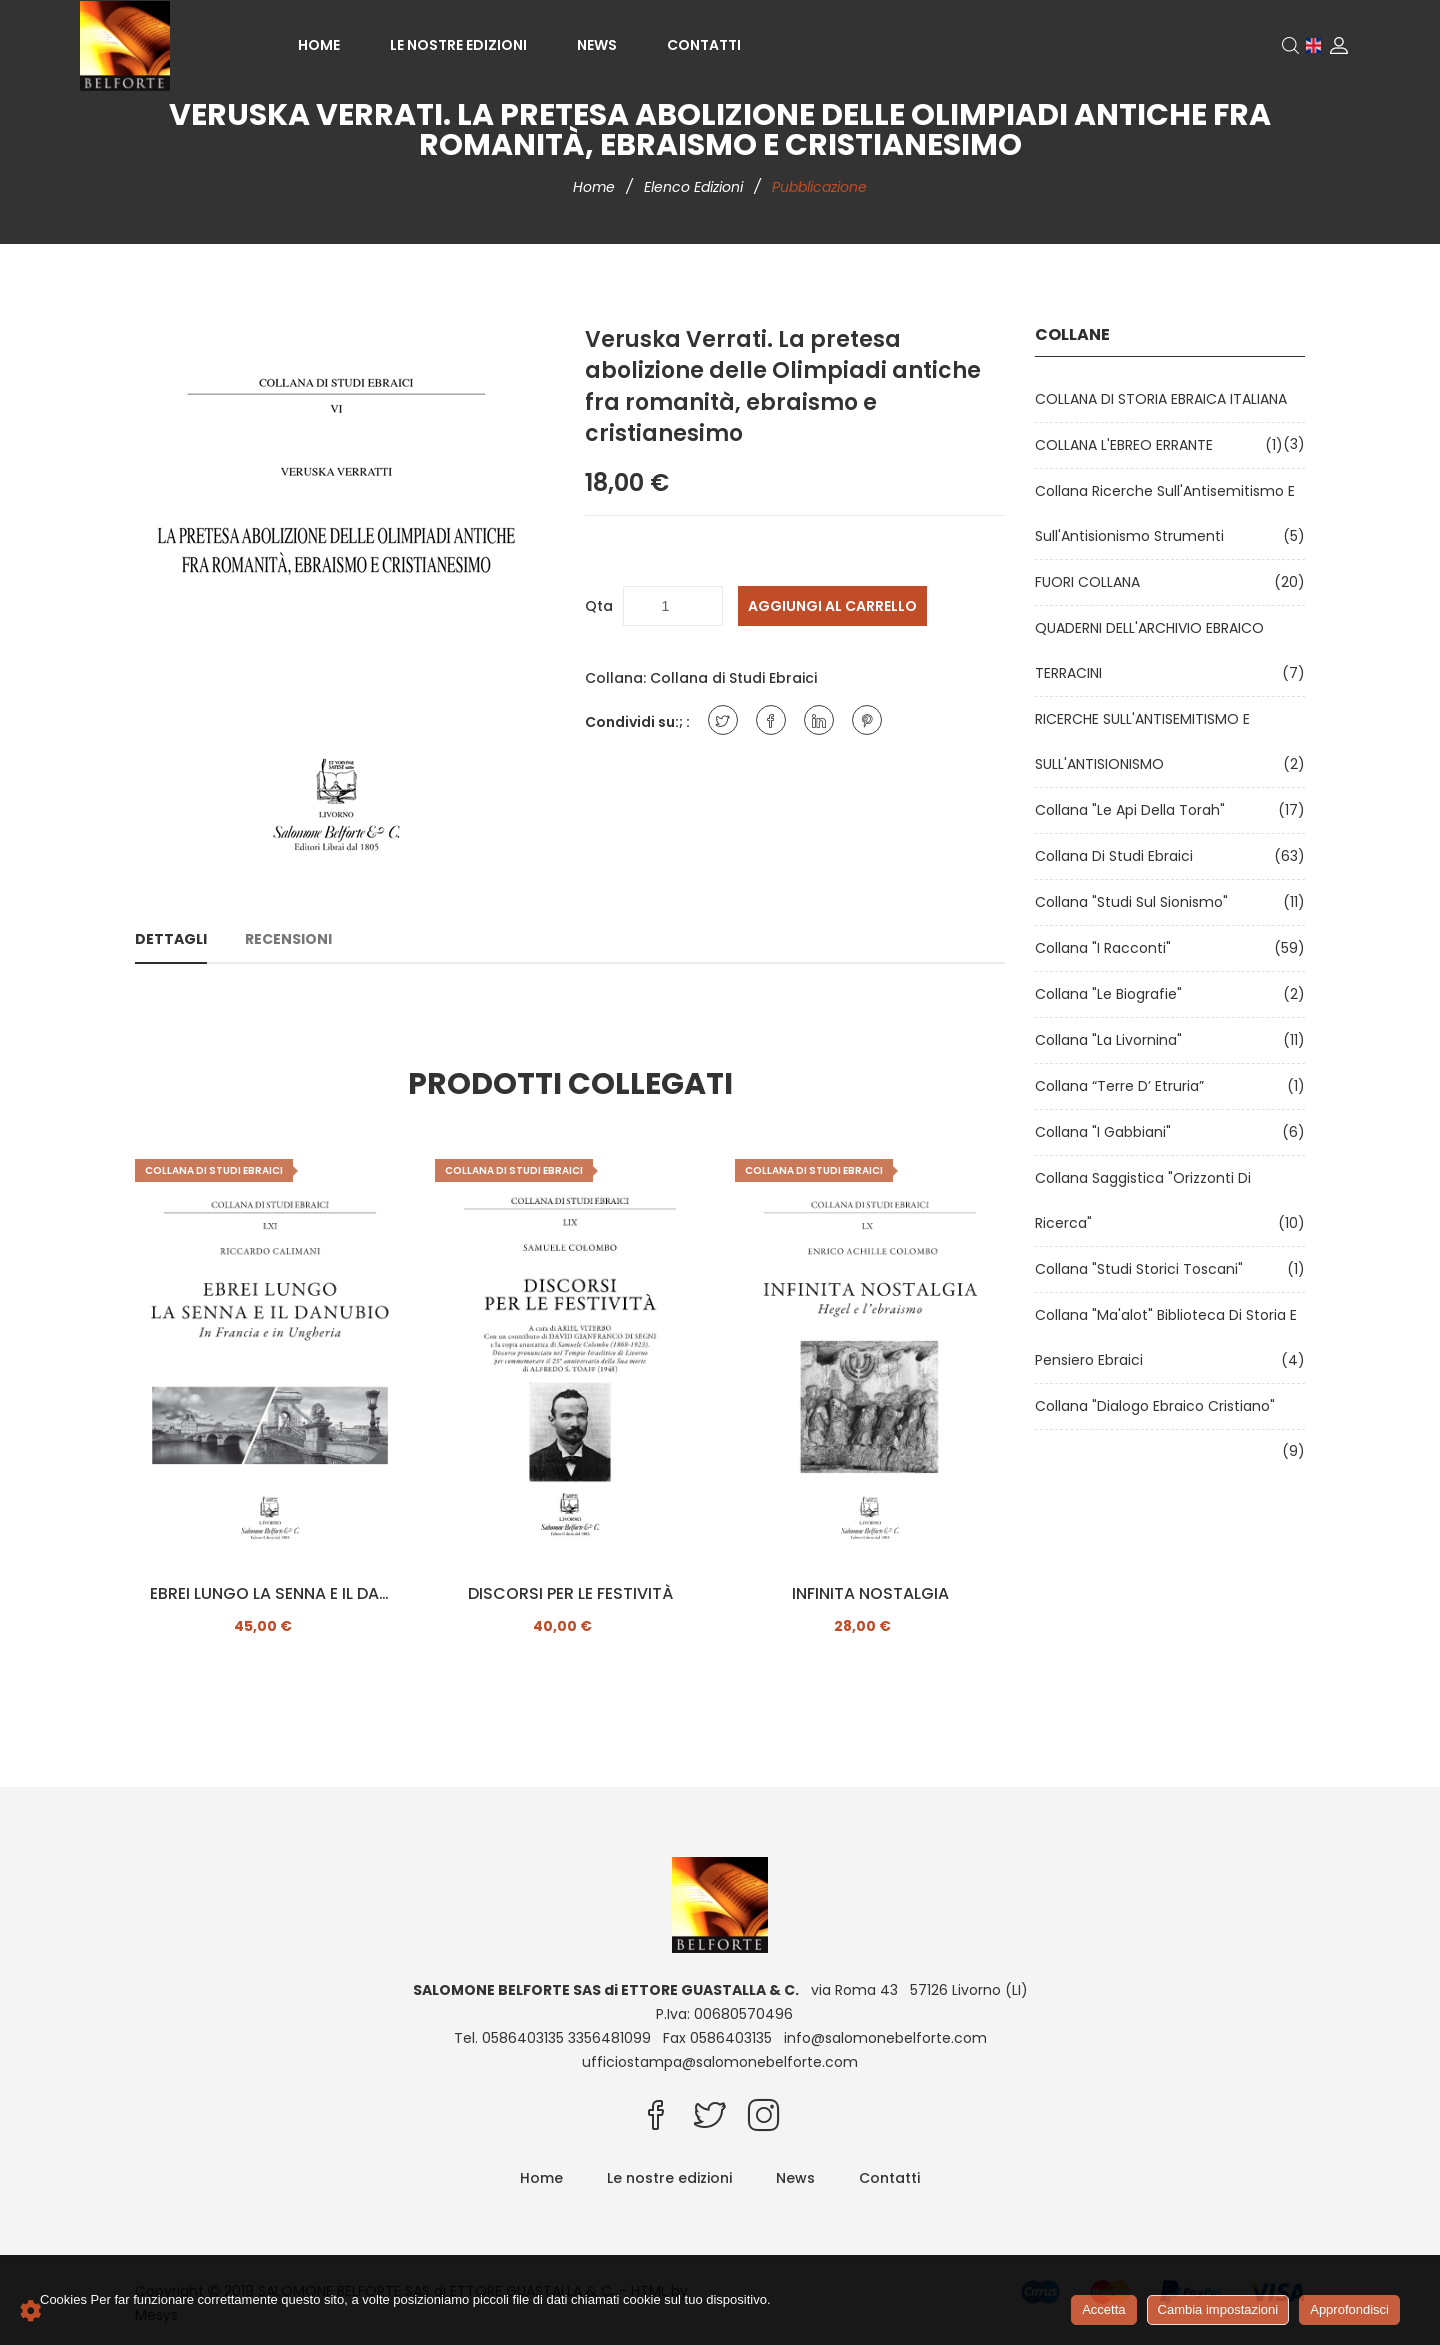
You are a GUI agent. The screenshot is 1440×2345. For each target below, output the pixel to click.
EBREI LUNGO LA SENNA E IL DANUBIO (270, 1594)
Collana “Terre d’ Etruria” (1123, 1086)
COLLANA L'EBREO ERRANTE (1128, 445)
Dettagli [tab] (171, 939)
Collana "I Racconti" (1107, 948)
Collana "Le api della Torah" (1134, 810)
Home (319, 45)
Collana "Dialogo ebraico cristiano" (1159, 1406)
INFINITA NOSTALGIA (870, 1594)
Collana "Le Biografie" (1112, 994)
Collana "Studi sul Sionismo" (1135, 902)
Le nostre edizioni (458, 45)
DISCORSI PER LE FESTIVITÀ (570, 1594)
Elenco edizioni (695, 187)
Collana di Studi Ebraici (733, 678)
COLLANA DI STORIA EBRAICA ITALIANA (1165, 399)
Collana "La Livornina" (1112, 1040)
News (597, 45)
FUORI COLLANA (1091, 582)
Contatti (704, 45)
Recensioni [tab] (288, 939)
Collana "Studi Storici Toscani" (1143, 1269)
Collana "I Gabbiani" (1107, 1132)
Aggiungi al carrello (832, 606)
